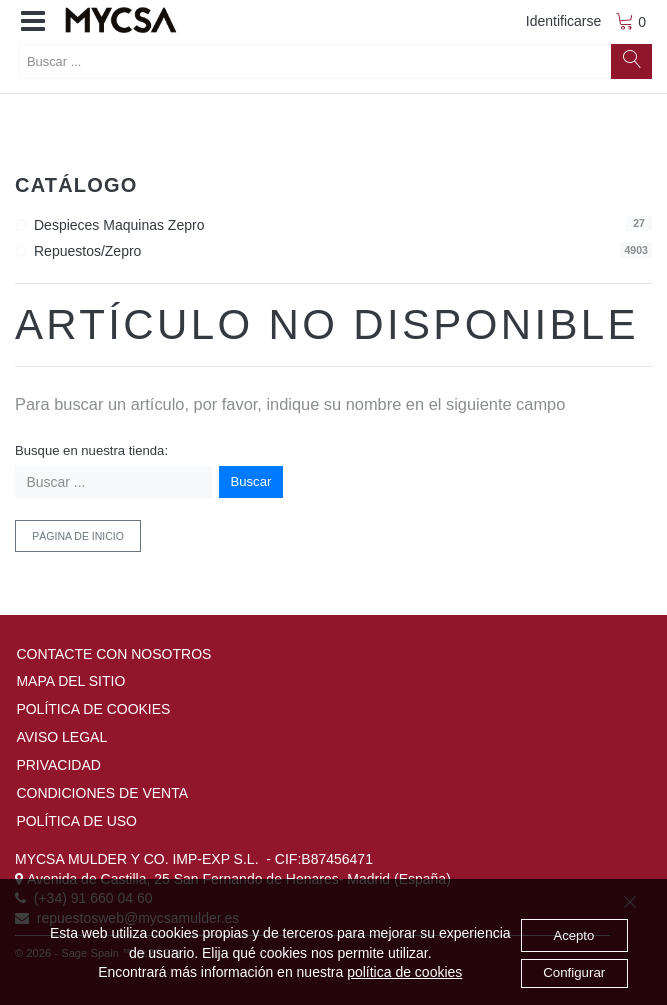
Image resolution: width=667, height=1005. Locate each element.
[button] (33, 22)
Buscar (251, 481)
